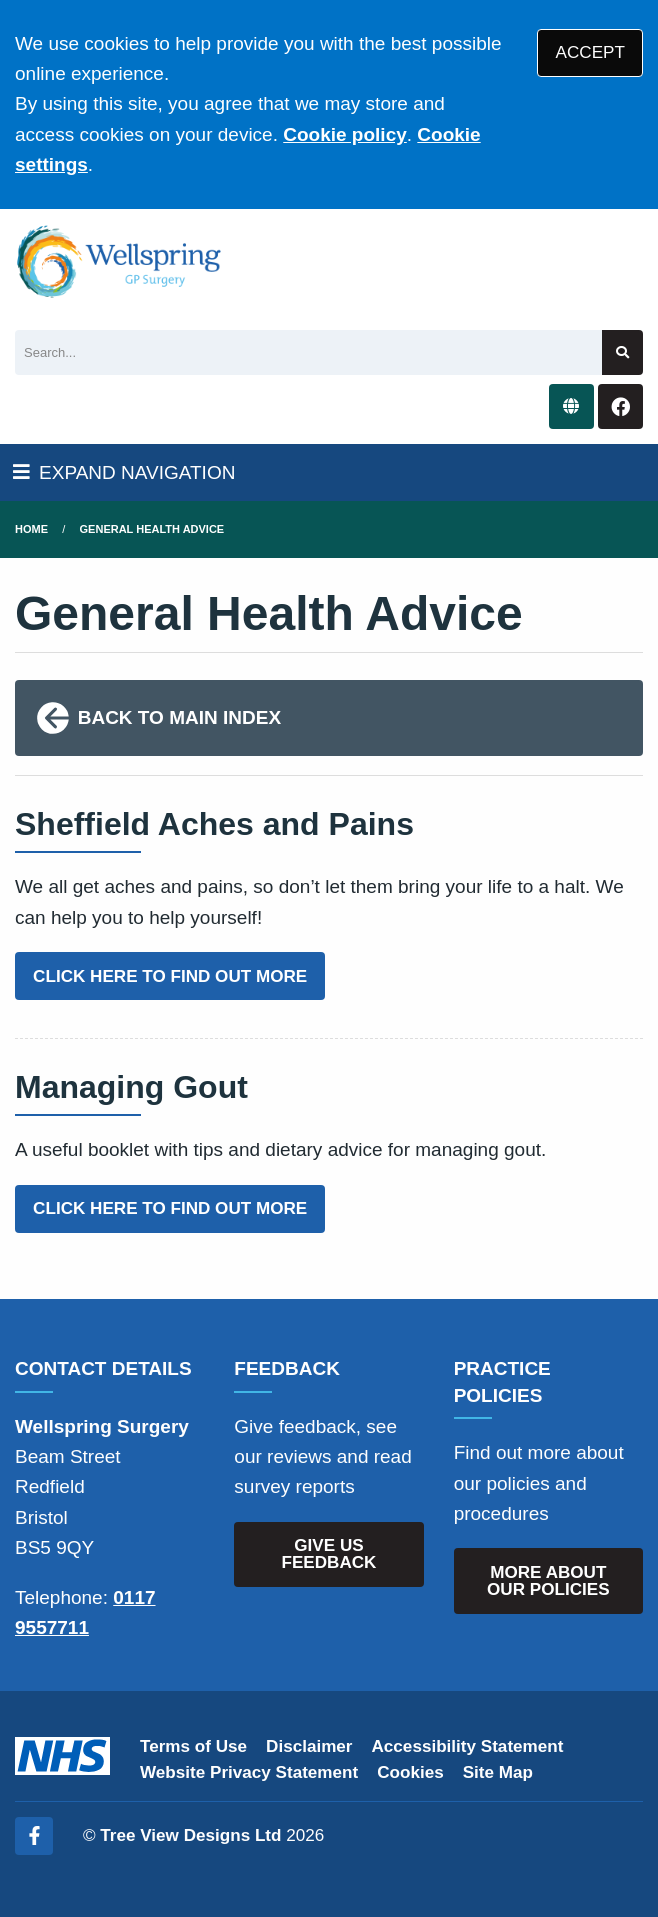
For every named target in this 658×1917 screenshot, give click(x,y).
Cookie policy (345, 134)
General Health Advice (152, 529)
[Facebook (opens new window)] (34, 1836)
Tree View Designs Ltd (190, 1835)
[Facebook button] (620, 406)
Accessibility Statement (468, 1746)
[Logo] (119, 262)
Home (31, 529)
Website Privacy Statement (249, 1772)
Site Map (498, 1772)
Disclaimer (309, 1746)
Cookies (410, 1772)
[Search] (308, 352)
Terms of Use (193, 1746)
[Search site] (622, 352)
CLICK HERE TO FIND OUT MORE (170, 976)
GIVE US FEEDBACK (329, 1554)
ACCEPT (590, 52)
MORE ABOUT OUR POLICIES (548, 1581)
